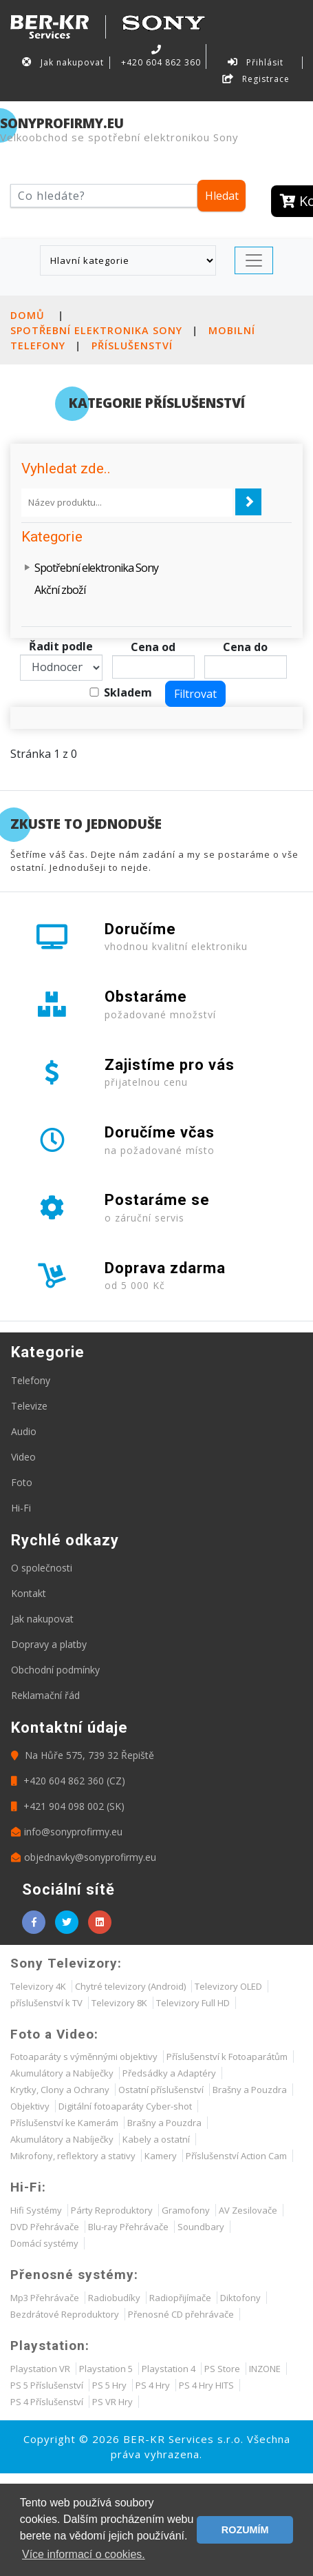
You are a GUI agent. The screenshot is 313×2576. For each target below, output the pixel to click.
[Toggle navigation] (254, 260)
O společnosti (41, 1567)
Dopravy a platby (49, 1644)
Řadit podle (61, 646)
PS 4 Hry (153, 2385)
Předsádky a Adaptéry (169, 2073)
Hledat (222, 195)
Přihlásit (256, 62)
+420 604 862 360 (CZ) (68, 1780)
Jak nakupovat (63, 62)
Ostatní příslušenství (161, 2089)
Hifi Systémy (36, 2210)
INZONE (265, 2368)
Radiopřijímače (180, 2297)
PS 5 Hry (109, 2385)
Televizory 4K (38, 1986)
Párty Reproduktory (112, 2210)
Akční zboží (59, 589)
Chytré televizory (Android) (130, 1986)
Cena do (245, 647)
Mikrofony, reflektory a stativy (73, 2156)
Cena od (153, 647)
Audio (23, 1431)
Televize (29, 1405)
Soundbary (200, 2226)
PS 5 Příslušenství (46, 2385)
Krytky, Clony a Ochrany (59, 2089)
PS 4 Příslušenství (46, 2401)
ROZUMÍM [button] (245, 2529)
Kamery (160, 2156)
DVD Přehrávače (44, 2226)
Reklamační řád (45, 1695)
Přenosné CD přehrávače (181, 2314)
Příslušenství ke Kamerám (64, 2122)
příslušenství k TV (46, 2003)
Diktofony (240, 2297)
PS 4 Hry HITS (206, 2385)
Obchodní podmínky (55, 1669)
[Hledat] (103, 195)
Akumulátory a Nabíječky (62, 2073)
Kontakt (28, 1593)
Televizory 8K (119, 2003)
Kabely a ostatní (156, 2139)
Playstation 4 (168, 2368)
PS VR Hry (112, 2401)
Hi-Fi (21, 1507)
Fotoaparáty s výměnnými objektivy (84, 2056)
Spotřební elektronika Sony (96, 330)
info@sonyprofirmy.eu (66, 1831)
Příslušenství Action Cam (236, 2156)
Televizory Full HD (193, 2003)
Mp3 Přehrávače (44, 2297)
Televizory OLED (228, 1986)
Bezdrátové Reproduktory (64, 2314)
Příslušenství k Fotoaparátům (227, 2056)
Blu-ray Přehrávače (128, 2226)
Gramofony (186, 2210)
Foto (21, 1482)
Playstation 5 (106, 2368)
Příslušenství (132, 345)
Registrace (256, 78)
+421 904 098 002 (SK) (68, 1806)
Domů (27, 315)
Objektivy (30, 2106)
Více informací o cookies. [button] (83, 2554)
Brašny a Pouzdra (250, 2089)
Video (23, 1456)
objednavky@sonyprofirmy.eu (83, 1857)
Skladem (128, 692)
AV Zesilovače (248, 2210)
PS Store (222, 2368)
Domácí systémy (44, 2243)
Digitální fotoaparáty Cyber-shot (125, 2106)
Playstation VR (40, 2368)
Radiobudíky (114, 2297)
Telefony (30, 1380)
